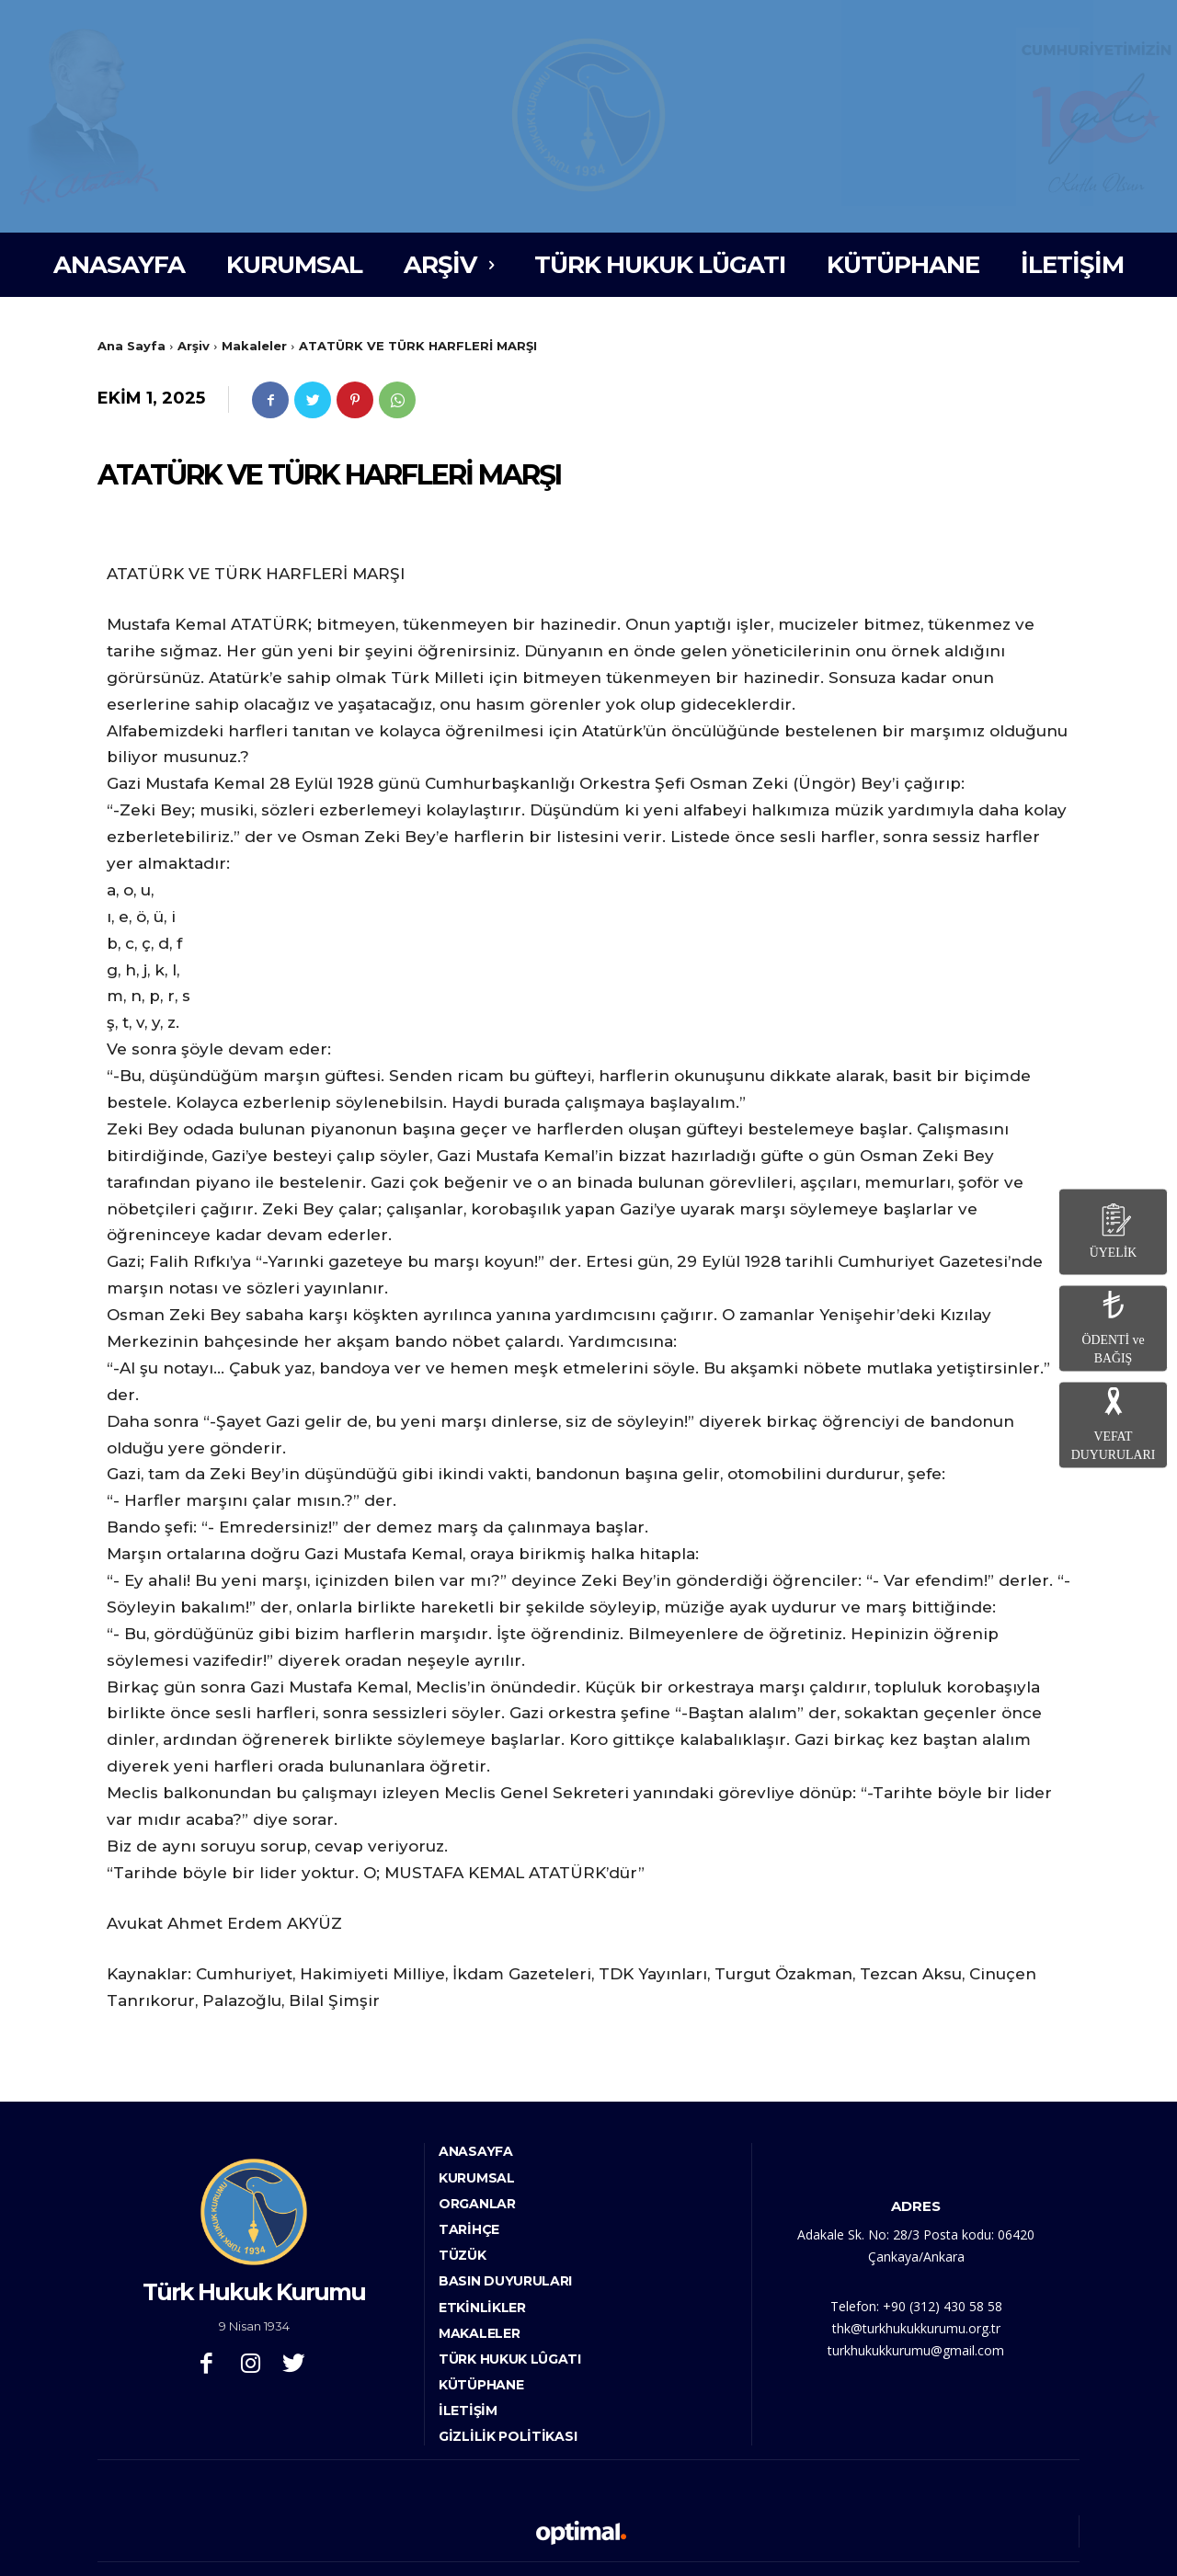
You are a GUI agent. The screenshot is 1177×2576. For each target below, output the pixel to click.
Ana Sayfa (131, 345)
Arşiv (193, 345)
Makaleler (254, 345)
